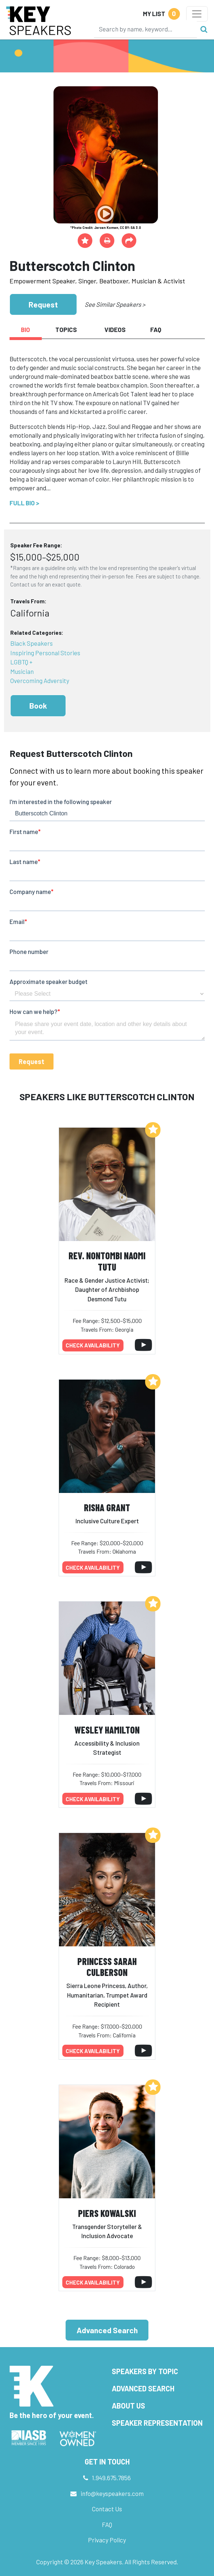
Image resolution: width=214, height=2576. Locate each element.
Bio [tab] (25, 329)
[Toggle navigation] (197, 14)
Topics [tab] (66, 329)
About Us (128, 2405)
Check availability (93, 1345)
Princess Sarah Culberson (107, 1966)
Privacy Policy (107, 2539)
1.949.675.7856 (111, 2477)
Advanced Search (107, 2330)
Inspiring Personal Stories (45, 652)
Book (38, 705)
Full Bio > (24, 502)
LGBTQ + (21, 661)
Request (43, 304)
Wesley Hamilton (107, 1729)
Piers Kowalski (107, 2213)
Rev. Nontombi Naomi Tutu (107, 1261)
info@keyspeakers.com (112, 2493)
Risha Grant (107, 1507)
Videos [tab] (115, 329)
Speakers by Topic (145, 2371)
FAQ (107, 2524)
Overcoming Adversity (39, 680)
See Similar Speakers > (115, 304)
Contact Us (107, 2508)
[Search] (145, 29)
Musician (22, 671)
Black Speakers (31, 643)
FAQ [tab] (155, 329)
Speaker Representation (157, 2422)
